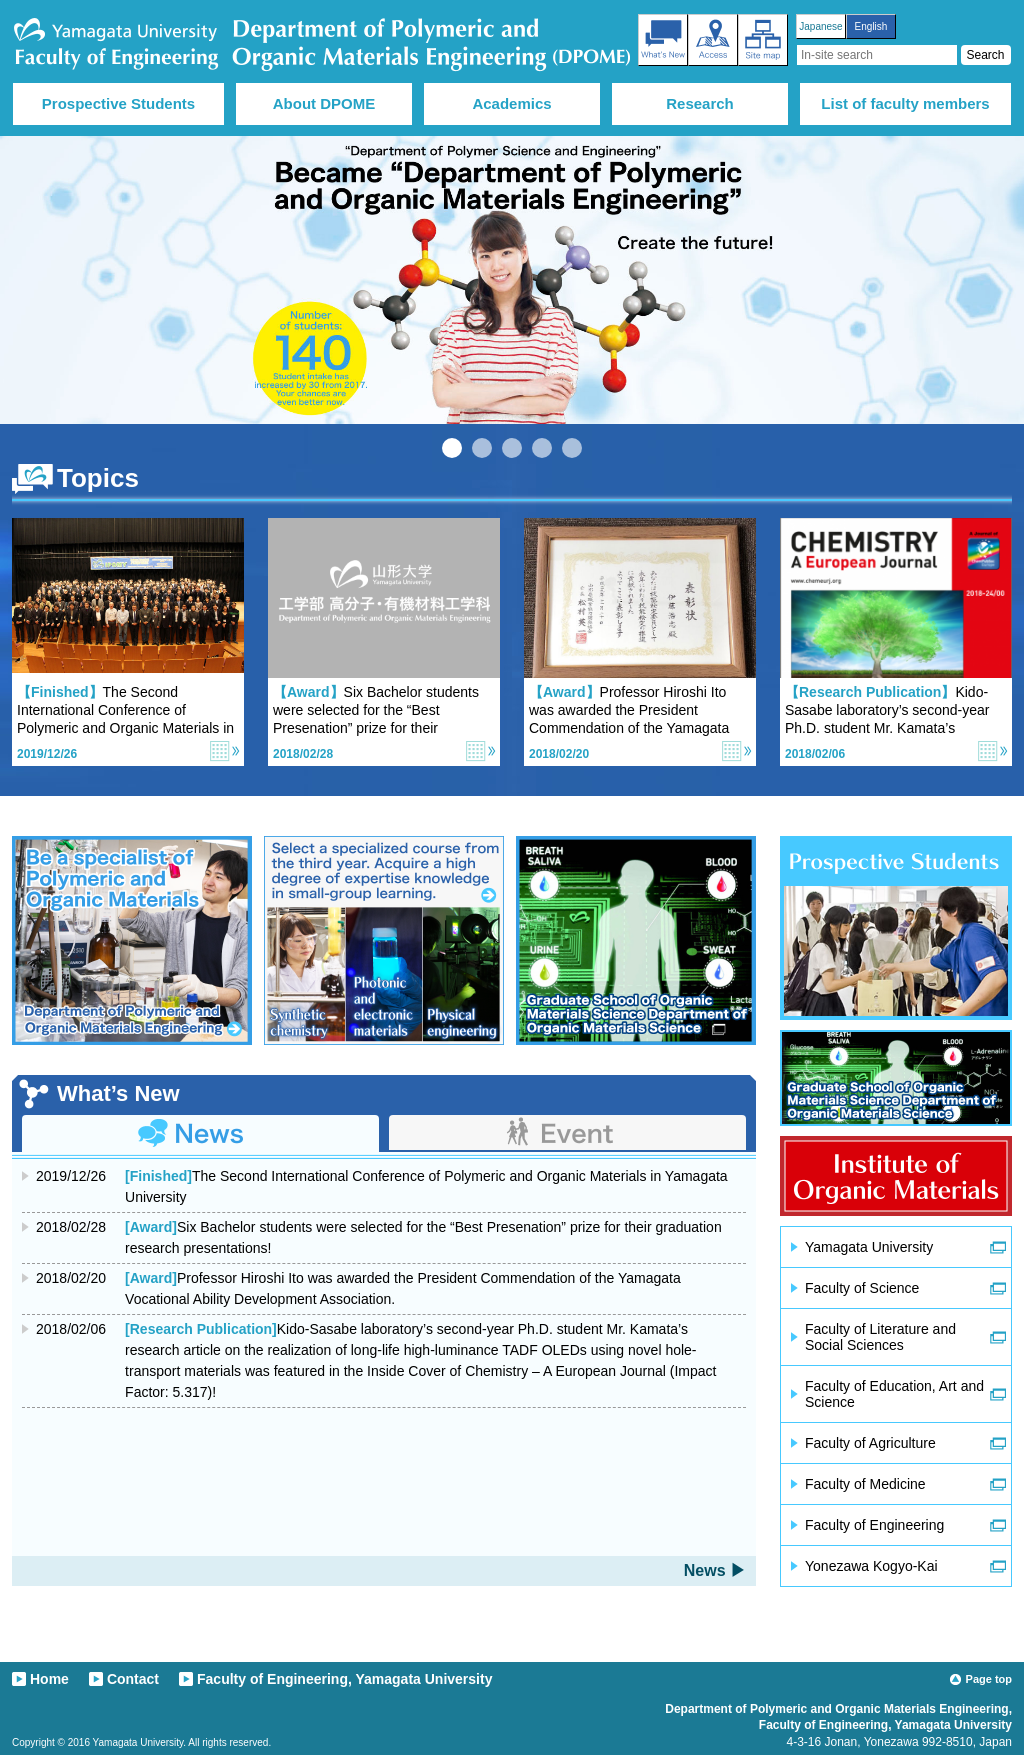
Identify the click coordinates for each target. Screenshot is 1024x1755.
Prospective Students (118, 103)
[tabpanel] (512, 280)
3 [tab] (512, 448)
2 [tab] (482, 448)
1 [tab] (452, 448)
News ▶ (715, 1570)
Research (700, 103)
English (871, 26)
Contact (133, 1679)
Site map (763, 40)
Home (49, 1679)
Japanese (820, 26)
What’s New (663, 40)
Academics (511, 103)
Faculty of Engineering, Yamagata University (344, 1679)
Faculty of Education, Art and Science (894, 1394)
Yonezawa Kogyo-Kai (871, 1566)
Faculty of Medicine (865, 1484)
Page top (989, 1679)
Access (713, 40)
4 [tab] (542, 448)
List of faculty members (905, 103)
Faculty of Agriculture (870, 1443)
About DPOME (324, 103)
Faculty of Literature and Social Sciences (880, 1337)
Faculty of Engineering (874, 1525)
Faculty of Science (862, 1288)
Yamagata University (869, 1247)
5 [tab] (572, 448)
